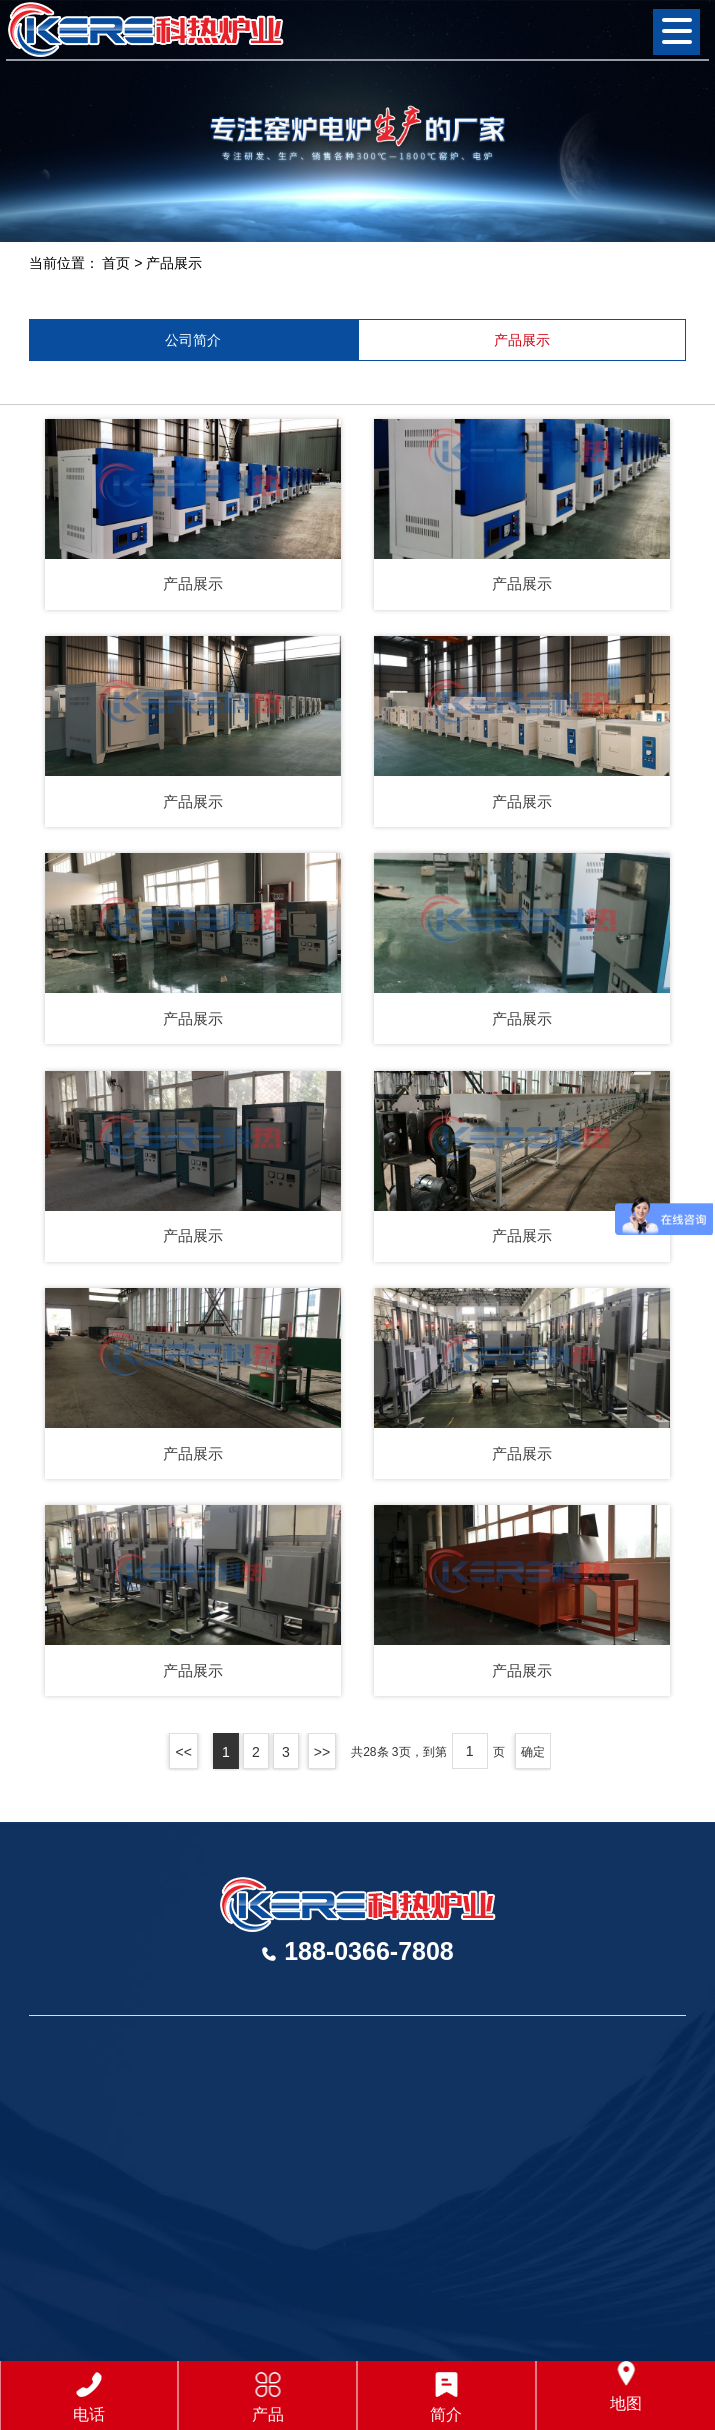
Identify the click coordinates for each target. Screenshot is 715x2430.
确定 (533, 1752)
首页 (116, 263)
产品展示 (174, 263)
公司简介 (193, 340)
